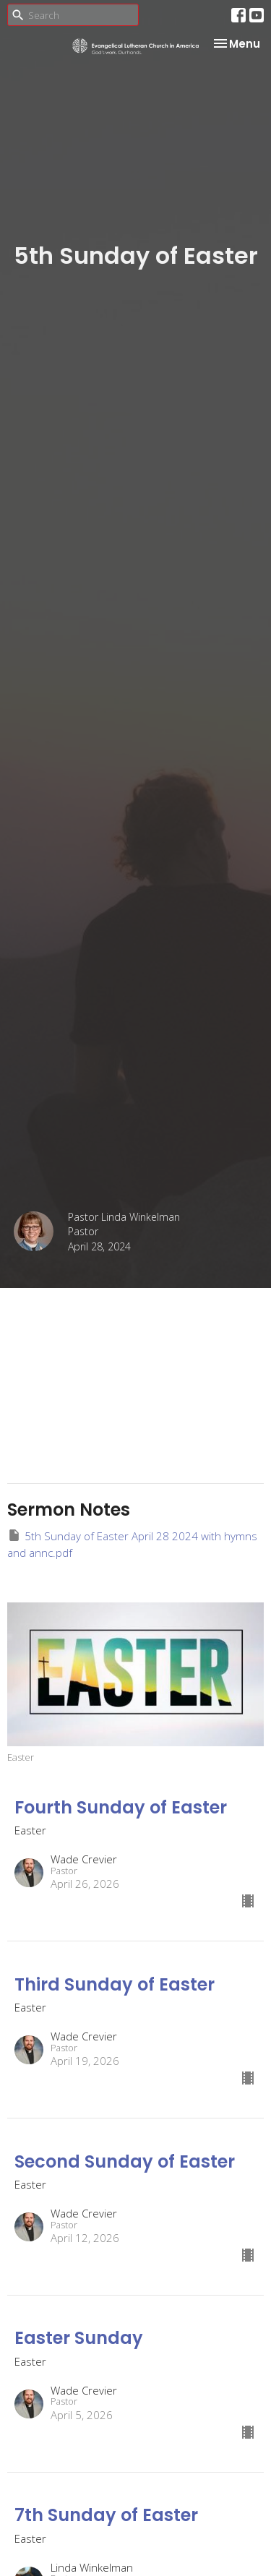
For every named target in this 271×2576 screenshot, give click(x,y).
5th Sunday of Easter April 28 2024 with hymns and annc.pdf (132, 1544)
